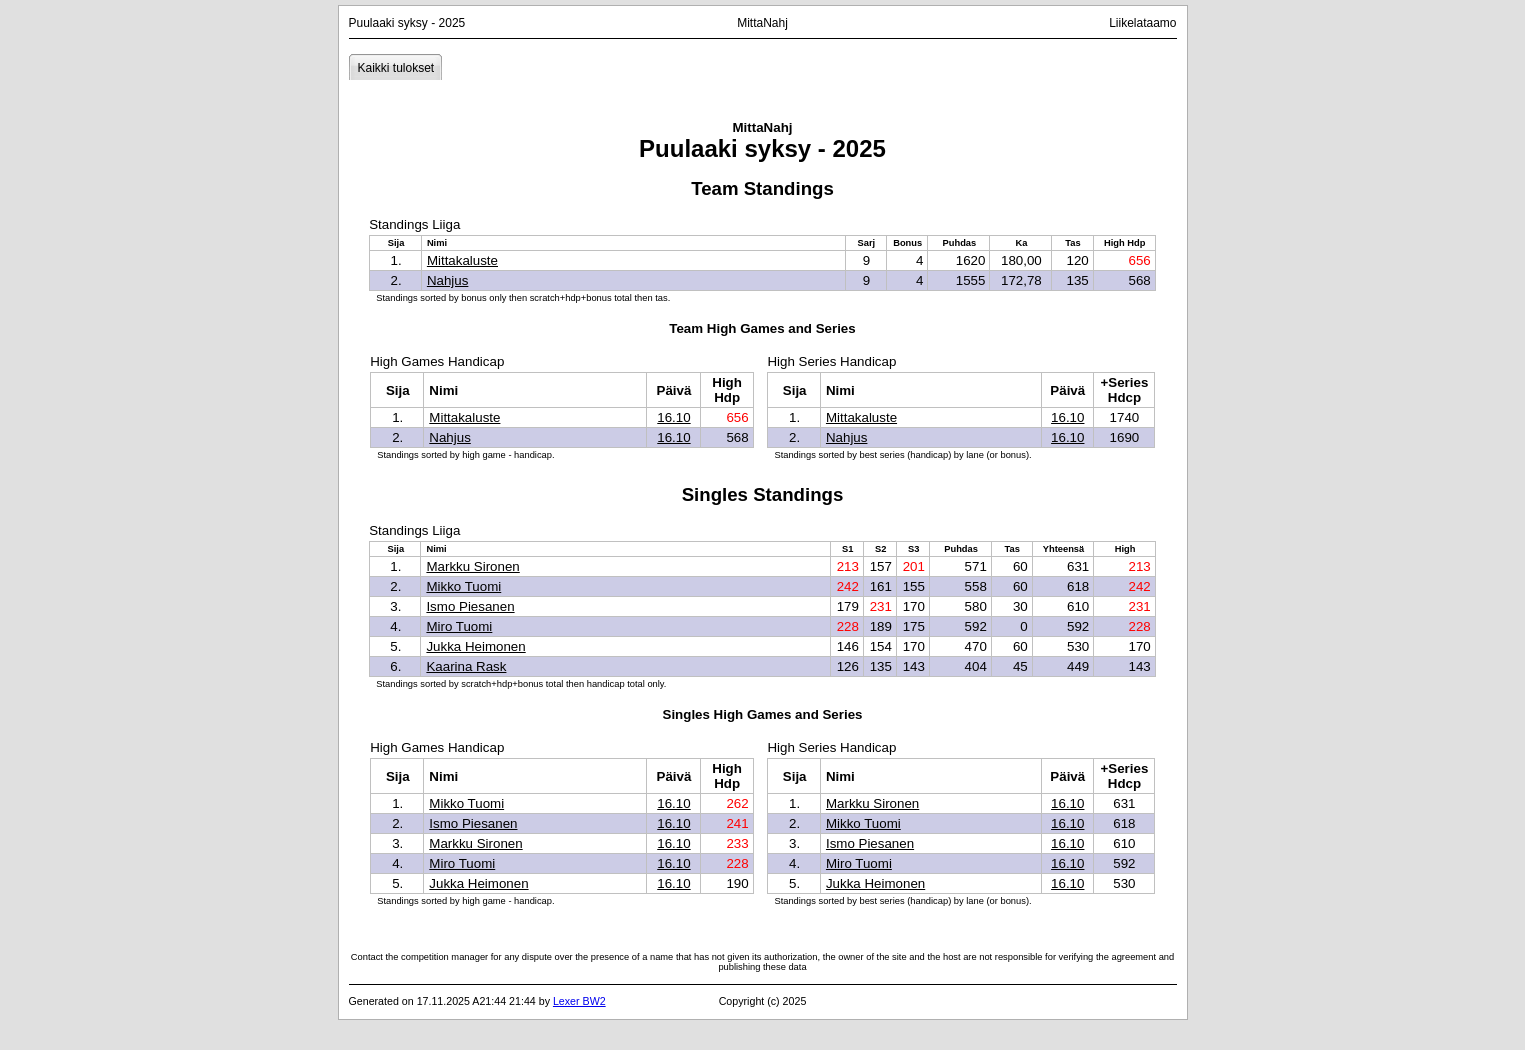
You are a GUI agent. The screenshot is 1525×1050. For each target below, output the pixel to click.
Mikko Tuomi (463, 586)
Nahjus (448, 280)
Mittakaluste (462, 260)
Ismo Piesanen (470, 606)
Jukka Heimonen (475, 646)
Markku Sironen (472, 566)
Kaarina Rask (466, 666)
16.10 (673, 417)
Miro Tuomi (459, 626)
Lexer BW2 (579, 1001)
